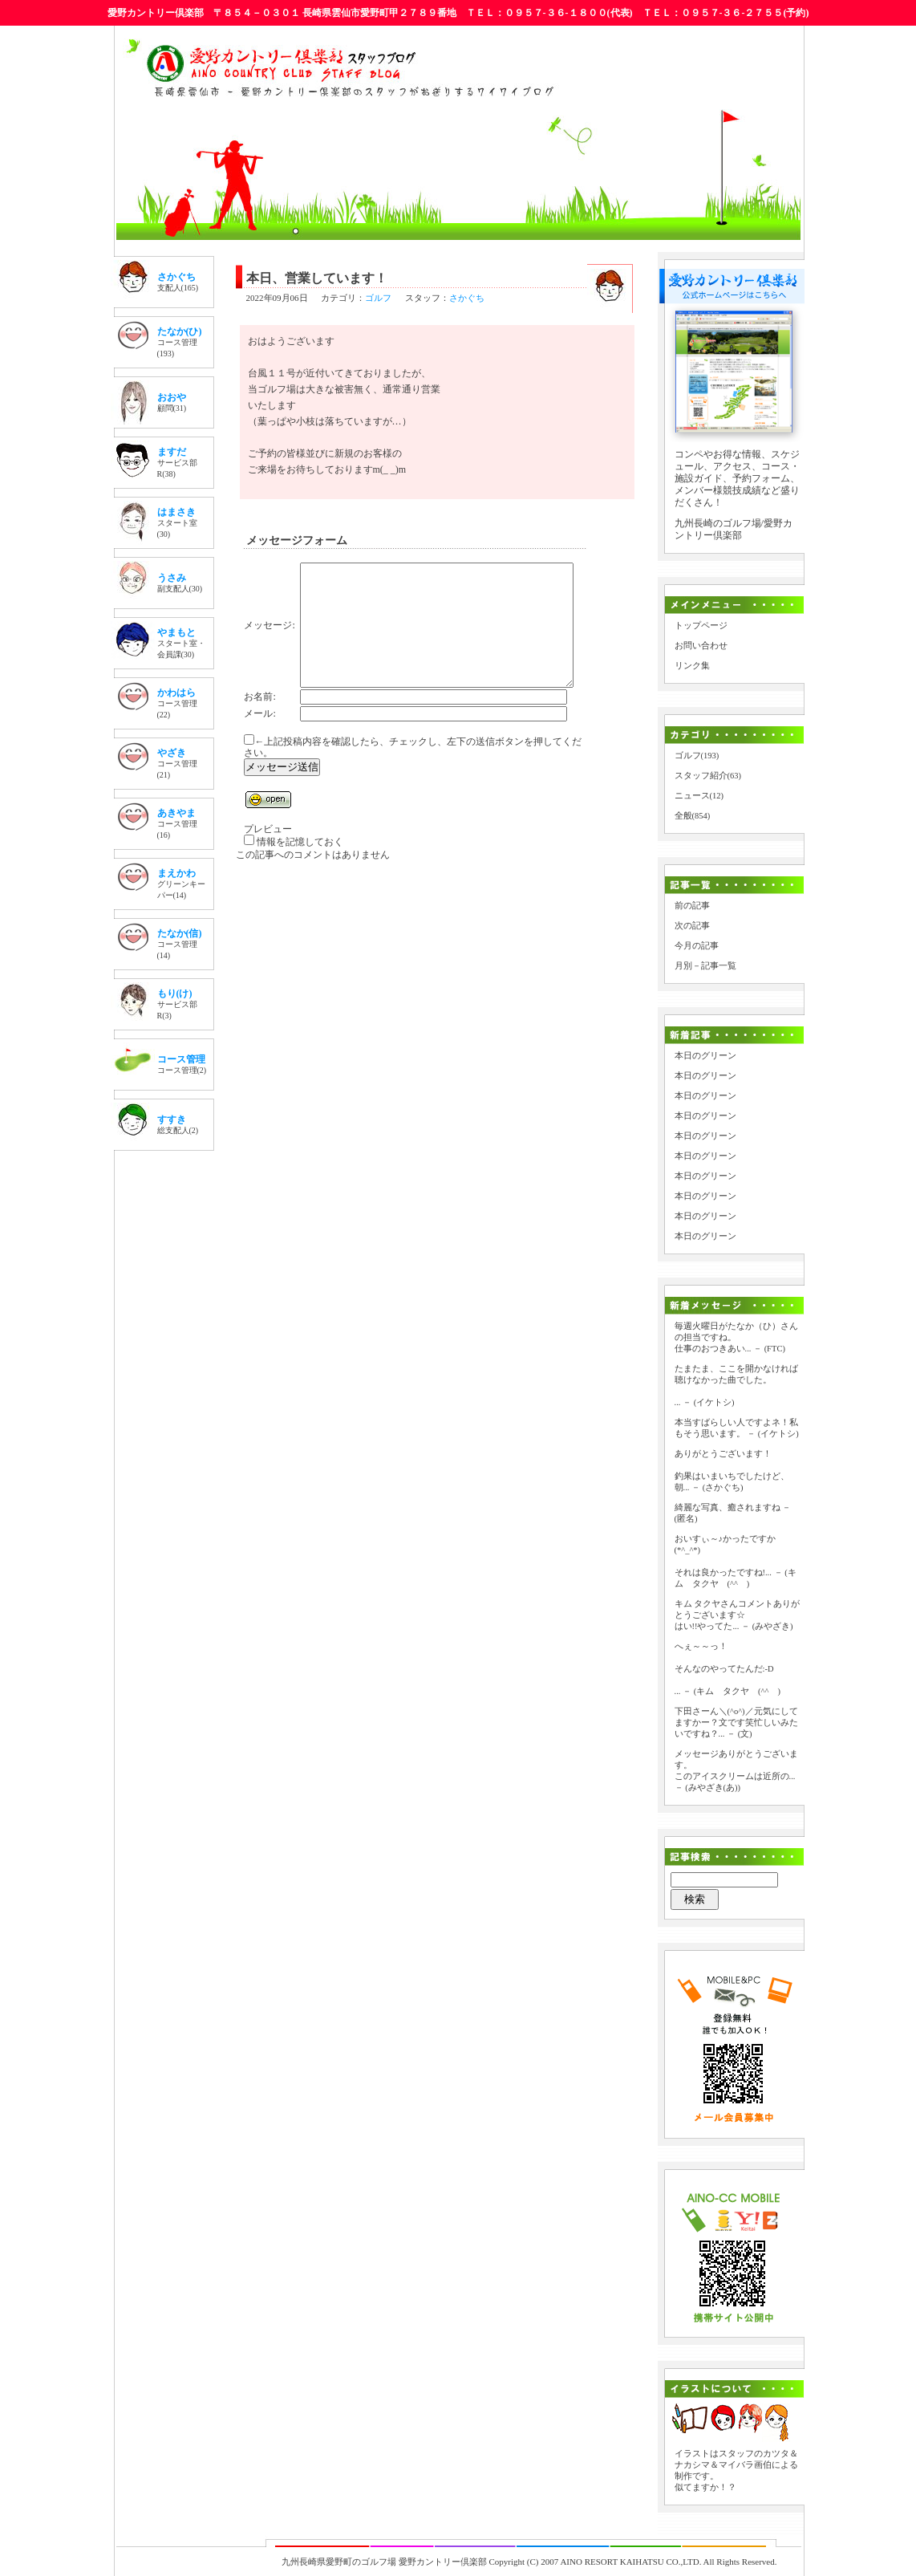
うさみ (171, 577)
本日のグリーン (705, 1055)
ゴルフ (378, 298)
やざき (171, 752)
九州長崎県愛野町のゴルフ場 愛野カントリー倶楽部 (384, 2561)
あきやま (176, 813)
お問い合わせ (701, 645)
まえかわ (176, 873)
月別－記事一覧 (705, 965)
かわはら (176, 692)
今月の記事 (697, 945)
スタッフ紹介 (701, 775)
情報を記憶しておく (300, 866)
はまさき (176, 512)
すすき (171, 1119)
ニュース (692, 795)
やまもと (176, 632)
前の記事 (692, 905)
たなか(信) (179, 933)
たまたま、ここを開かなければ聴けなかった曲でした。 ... (736, 1385)
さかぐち (176, 276)
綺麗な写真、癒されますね (727, 1507)
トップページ (701, 625)
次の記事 (692, 925)
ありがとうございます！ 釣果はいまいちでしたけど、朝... (732, 1470)
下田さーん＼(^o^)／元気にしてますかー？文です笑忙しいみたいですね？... (736, 1722)
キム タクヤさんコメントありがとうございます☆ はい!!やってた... (737, 1615)
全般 (683, 815)
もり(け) (175, 993)
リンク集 (692, 665)
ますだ (171, 451)
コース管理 (181, 1059)
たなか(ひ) (179, 331)
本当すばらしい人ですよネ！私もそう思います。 (736, 1428)
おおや (171, 397)
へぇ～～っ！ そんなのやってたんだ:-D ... (724, 1669)
